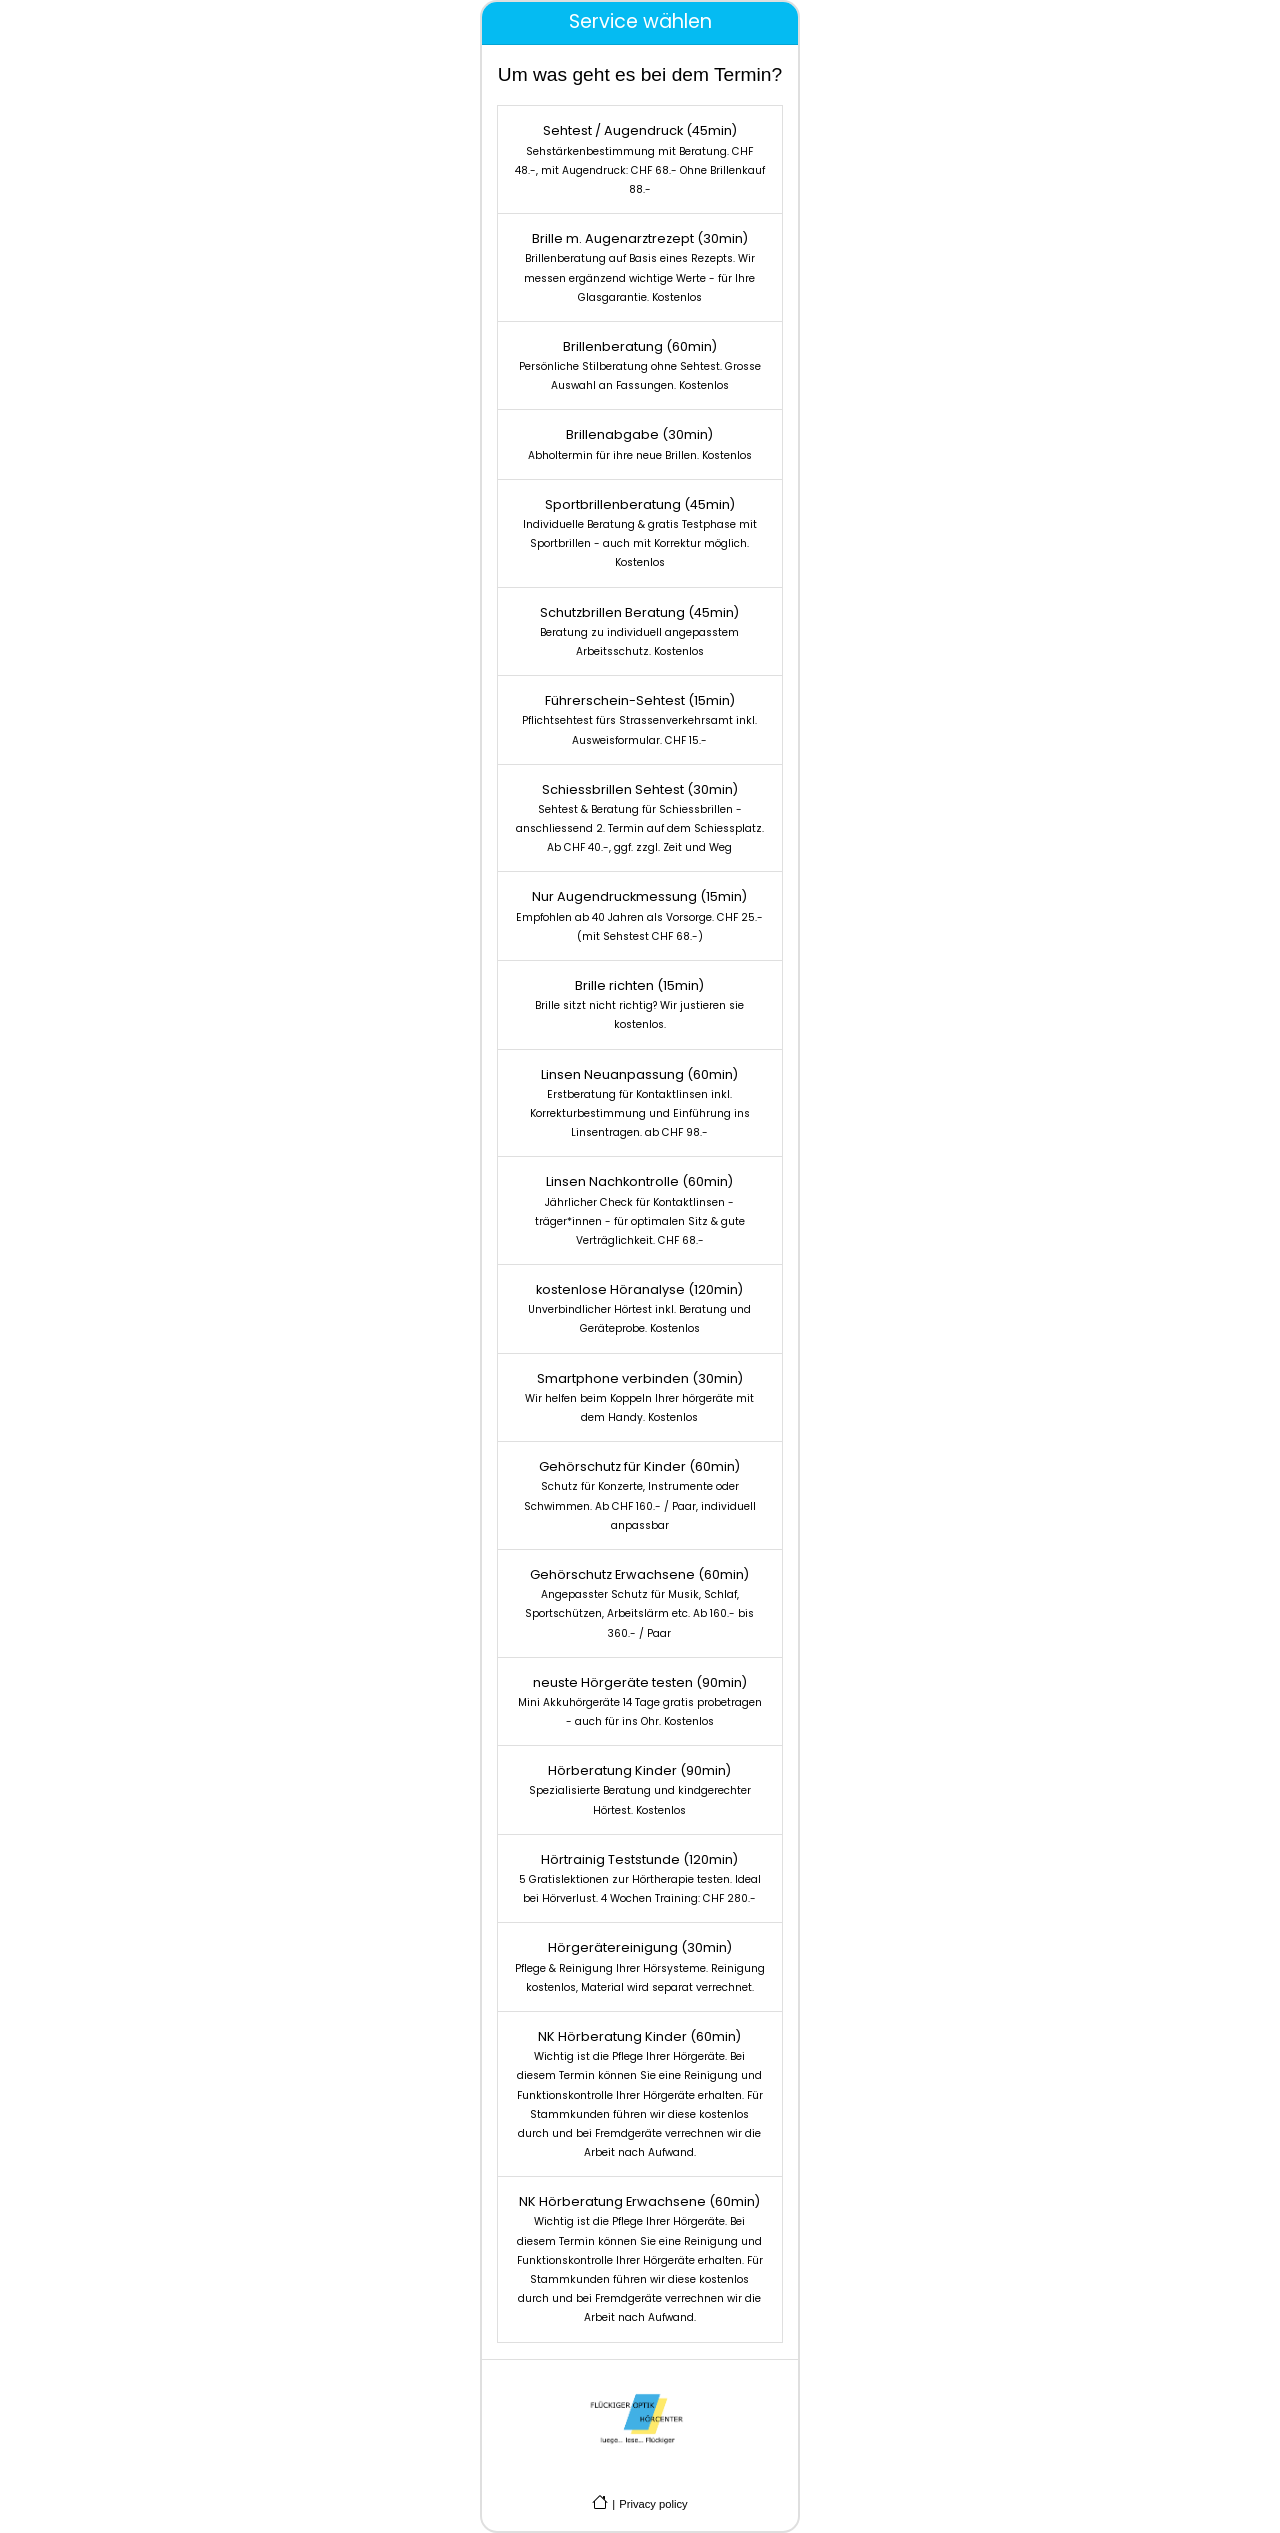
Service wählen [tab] (640, 21)
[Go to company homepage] (600, 2502)
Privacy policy (653, 2504)
